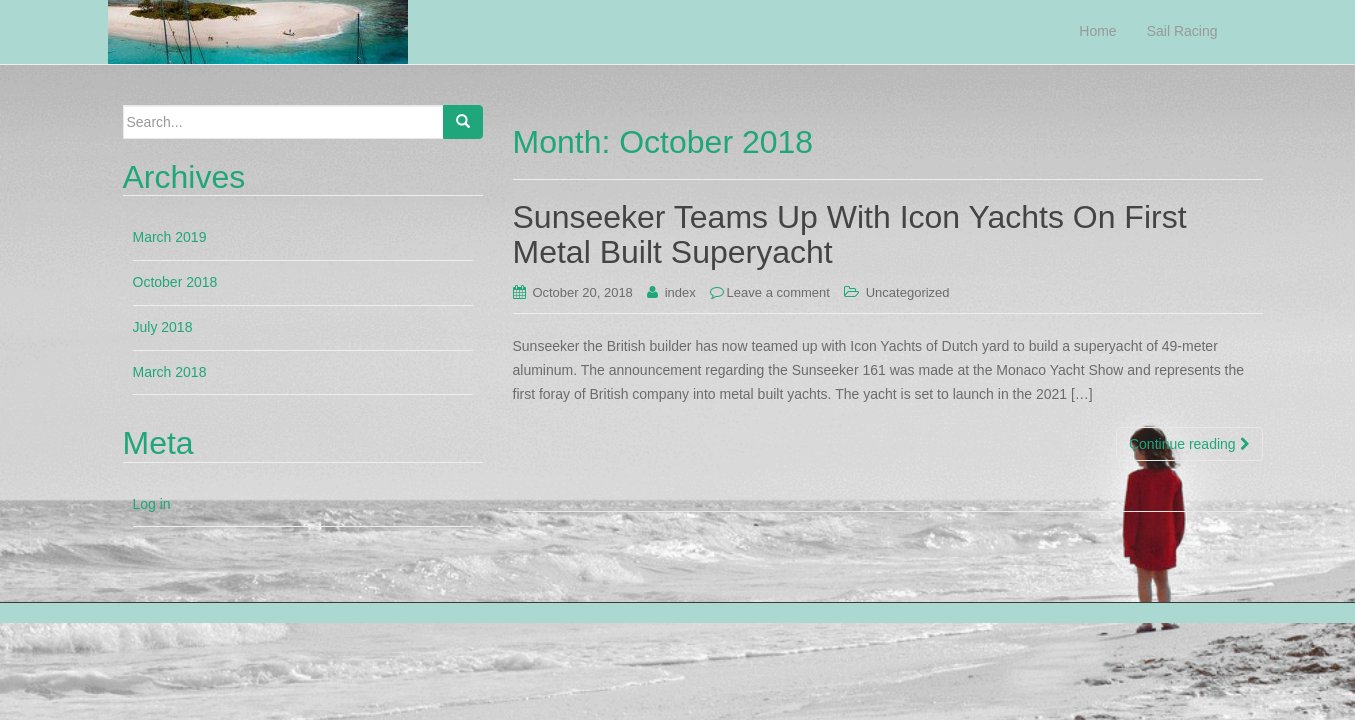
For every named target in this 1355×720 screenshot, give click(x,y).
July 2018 (163, 327)
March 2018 (170, 372)
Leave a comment (778, 292)
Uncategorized (908, 292)
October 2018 (175, 282)
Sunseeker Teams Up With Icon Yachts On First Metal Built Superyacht (850, 234)
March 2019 (170, 237)
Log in (152, 504)
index (680, 292)
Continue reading (1189, 444)
